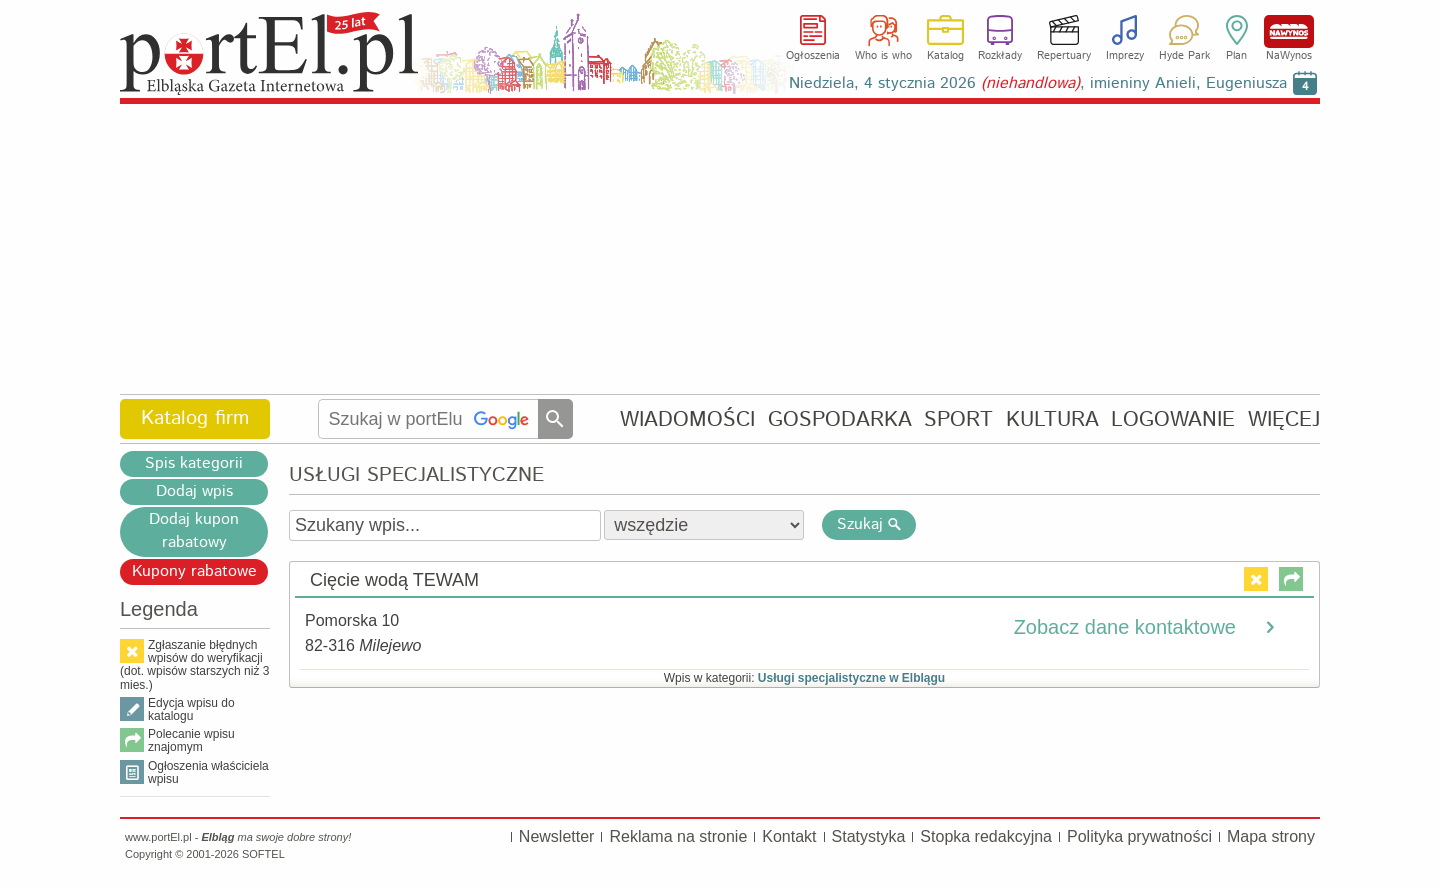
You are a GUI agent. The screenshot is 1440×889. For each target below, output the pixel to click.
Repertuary (1064, 56)
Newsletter (557, 836)
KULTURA (1052, 419)
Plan (1236, 56)
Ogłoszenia (813, 56)
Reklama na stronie (678, 836)
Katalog (945, 56)
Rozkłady (1000, 56)
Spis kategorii (194, 463)
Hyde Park (1184, 56)
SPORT (958, 419)
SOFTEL (263, 854)
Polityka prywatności (1139, 836)
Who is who (883, 56)
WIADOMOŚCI (687, 419)
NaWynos (1289, 31)
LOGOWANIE (1173, 419)
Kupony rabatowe (194, 571)
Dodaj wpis (194, 491)
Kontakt (789, 836)
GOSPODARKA (840, 419)
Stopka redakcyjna (986, 836)
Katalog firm (195, 418)
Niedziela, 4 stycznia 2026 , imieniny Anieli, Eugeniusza (1038, 83)
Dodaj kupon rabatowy (194, 531)
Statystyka (869, 836)
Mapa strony (1271, 836)
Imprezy (1125, 56)
